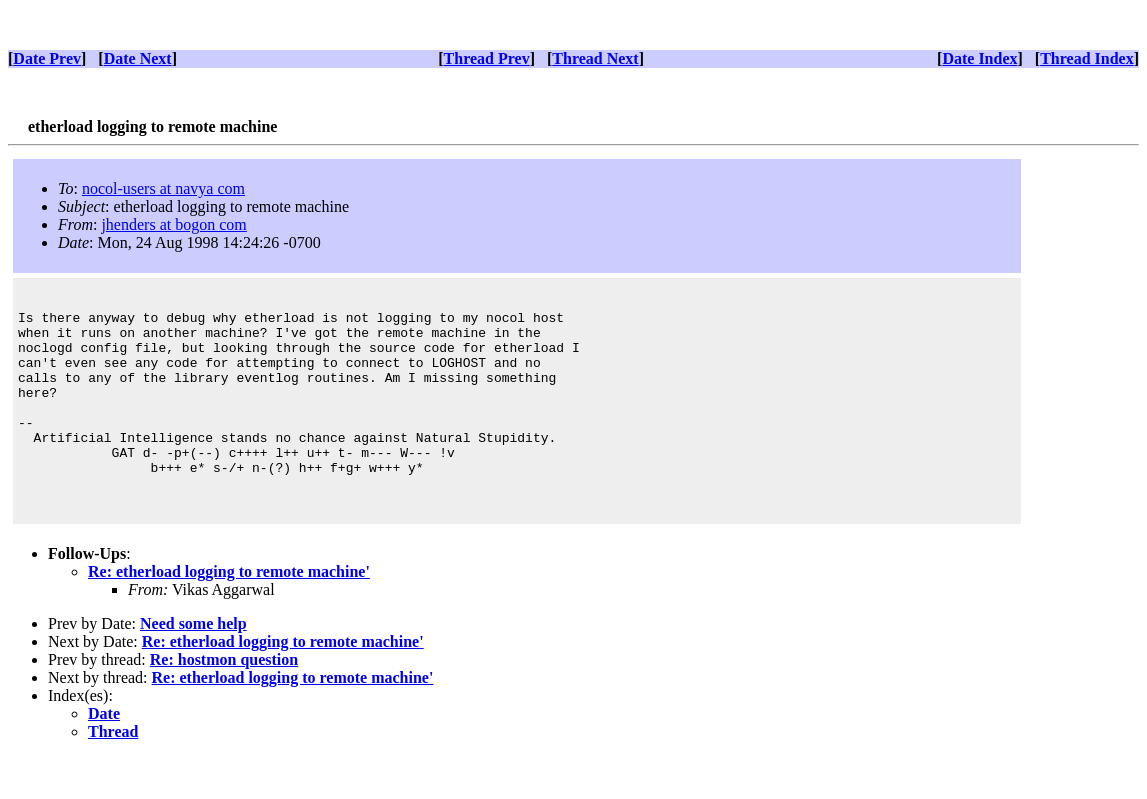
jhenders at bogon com (173, 224)
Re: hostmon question (224, 701)
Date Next (138, 58)
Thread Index (1087, 58)
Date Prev (47, 58)
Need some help (193, 665)
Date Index (979, 58)
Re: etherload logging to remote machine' (229, 613)
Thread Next (595, 58)
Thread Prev (487, 58)
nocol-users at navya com (163, 188)
